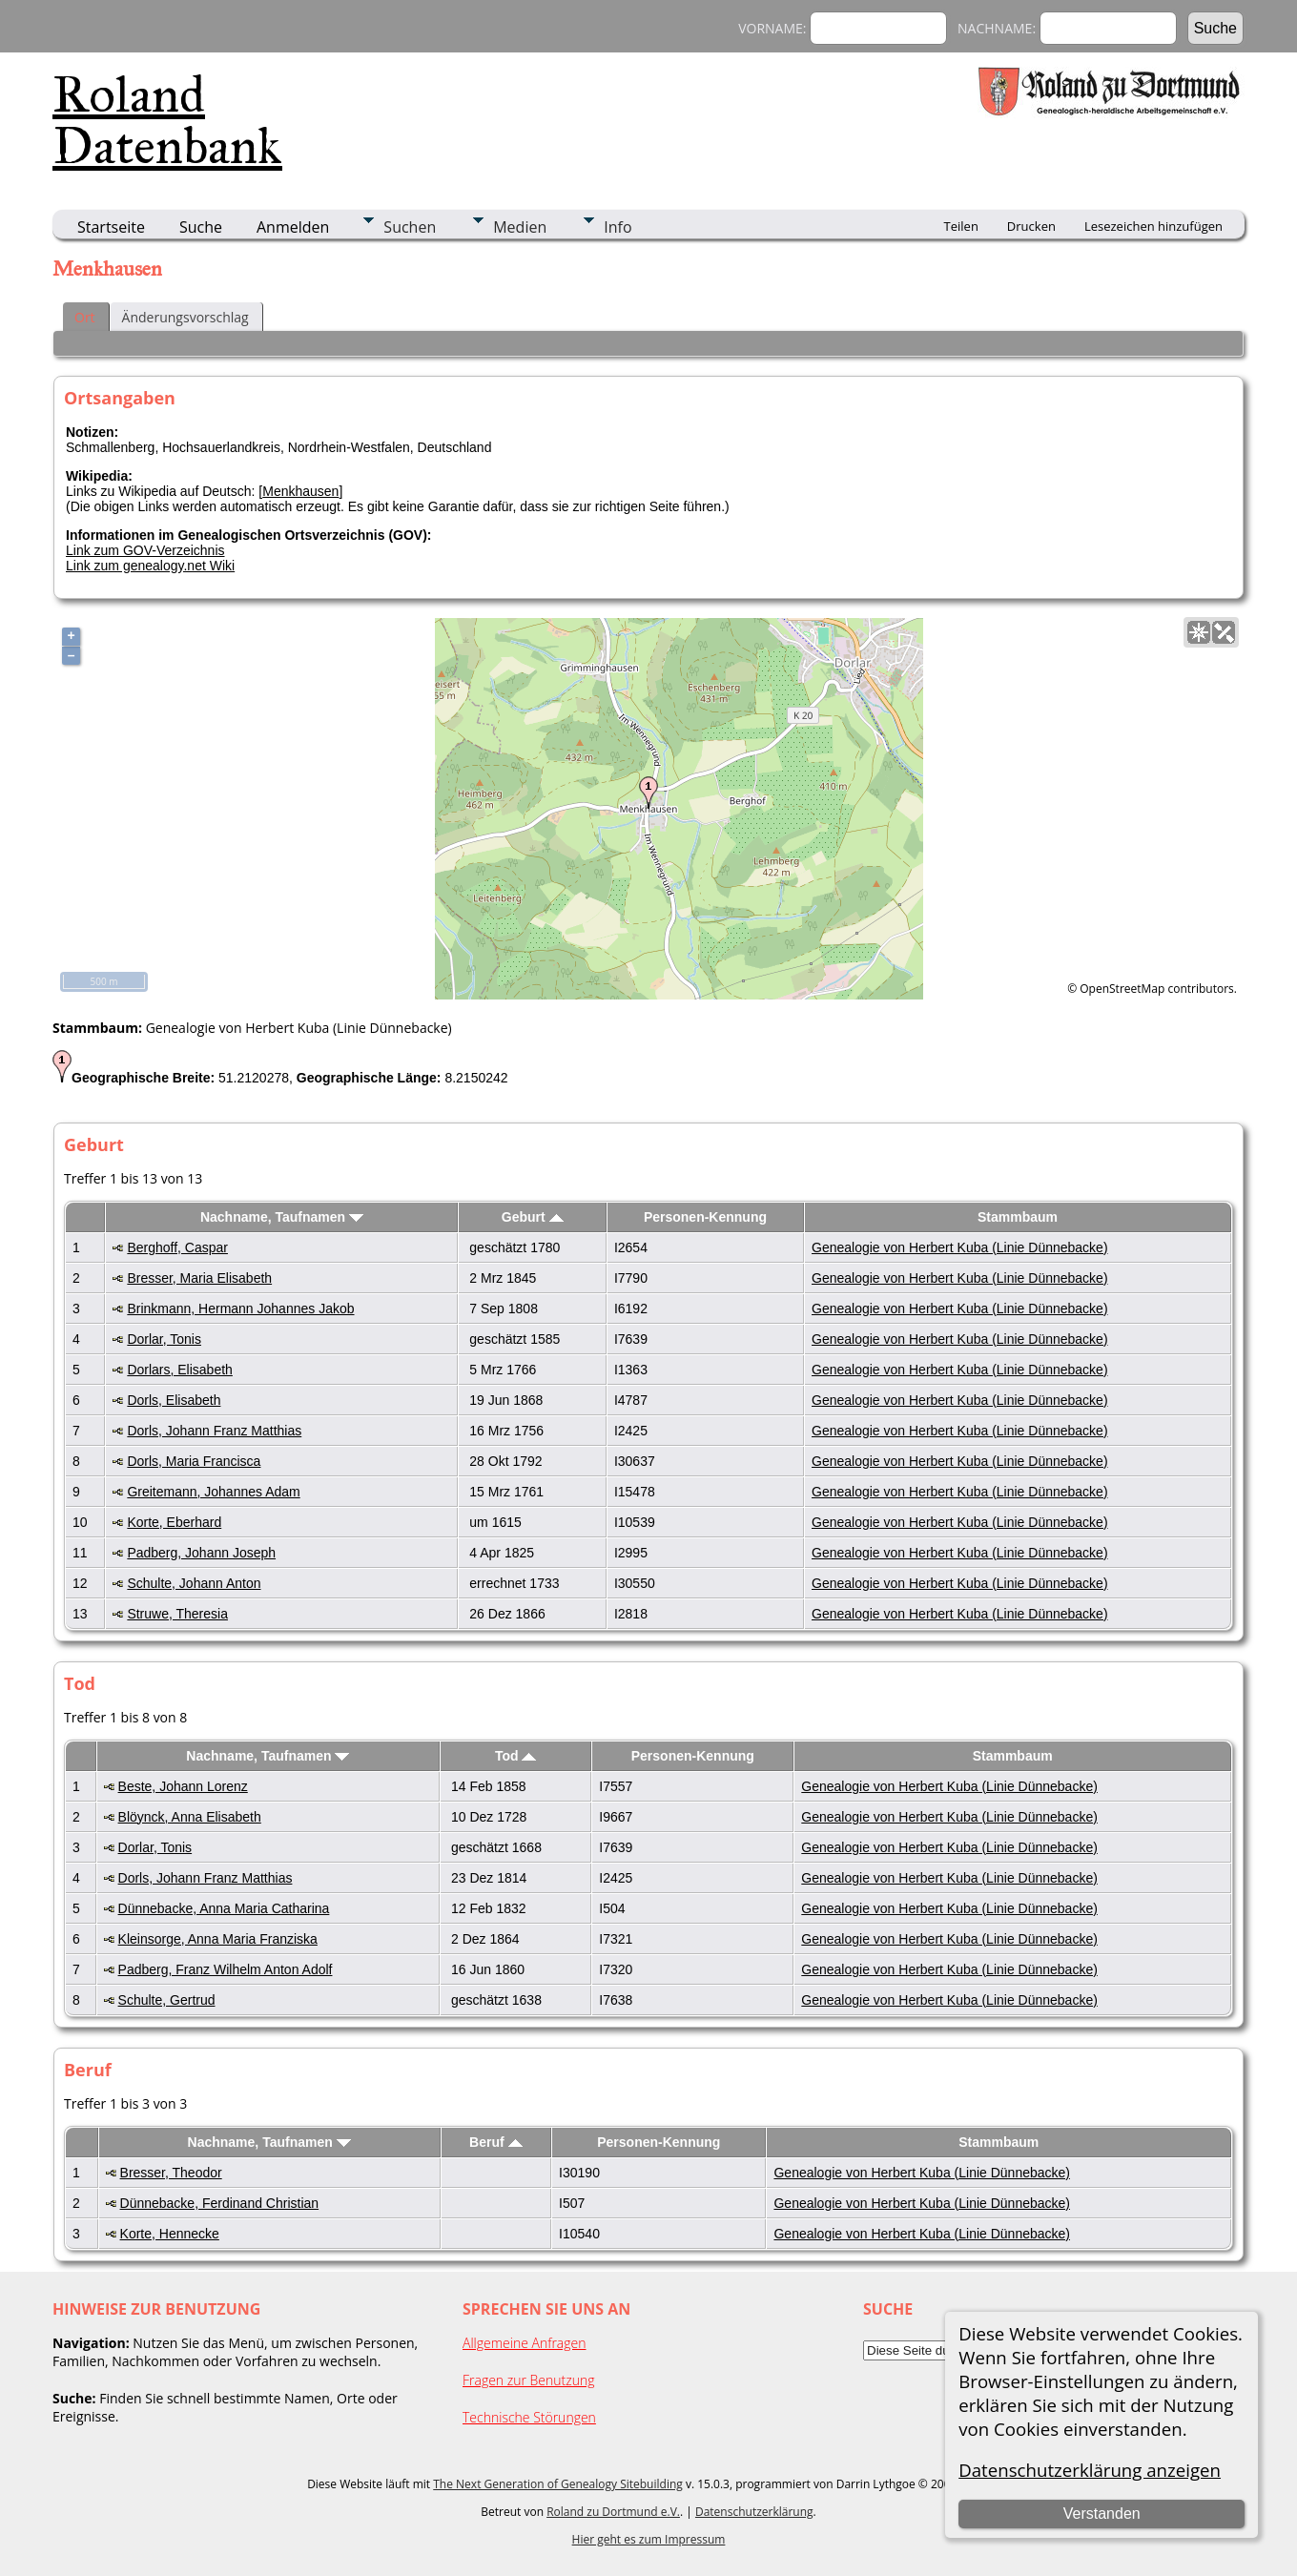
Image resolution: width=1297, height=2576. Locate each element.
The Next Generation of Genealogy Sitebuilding (558, 2484)
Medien (519, 226)
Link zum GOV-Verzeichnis (145, 550)
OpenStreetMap (1122, 988)
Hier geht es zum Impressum (649, 2539)
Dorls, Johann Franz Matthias (214, 1430)
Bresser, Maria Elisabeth (199, 1278)
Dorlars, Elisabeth (180, 1369)
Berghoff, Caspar (177, 1247)
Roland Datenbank (167, 120)
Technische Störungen (529, 2417)
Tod (516, 1755)
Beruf (495, 2142)
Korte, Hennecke (169, 2233)
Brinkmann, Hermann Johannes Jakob (240, 1308)
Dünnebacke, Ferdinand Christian (219, 2203)
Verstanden (1102, 2513)
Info (617, 226)
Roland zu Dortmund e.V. (613, 2512)
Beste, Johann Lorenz (183, 1786)
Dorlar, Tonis (164, 1339)
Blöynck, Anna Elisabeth (189, 1816)
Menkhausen (300, 491)
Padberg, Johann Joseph (201, 1552)
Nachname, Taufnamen (281, 1217)
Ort (84, 317)
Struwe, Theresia (177, 1613)
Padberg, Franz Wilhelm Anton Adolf (225, 1969)
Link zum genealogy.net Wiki (150, 565)
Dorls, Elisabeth (173, 1400)
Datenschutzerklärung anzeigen (1089, 2470)
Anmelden (293, 226)
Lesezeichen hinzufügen (1153, 226)
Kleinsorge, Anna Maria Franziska (218, 1939)
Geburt (533, 1217)
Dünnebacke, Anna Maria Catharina (224, 1908)
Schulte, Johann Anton (193, 1583)
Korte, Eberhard (174, 1522)
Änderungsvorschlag (185, 317)
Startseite (111, 226)
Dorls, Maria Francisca (193, 1461)
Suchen (409, 226)
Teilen (961, 226)
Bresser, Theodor (171, 2172)
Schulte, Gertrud (167, 2000)
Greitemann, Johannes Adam (213, 1491)
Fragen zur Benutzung (529, 2380)
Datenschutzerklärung (754, 2512)
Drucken (1031, 226)
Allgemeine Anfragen (525, 2343)
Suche (200, 226)
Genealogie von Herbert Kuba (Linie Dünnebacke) (960, 1247)
